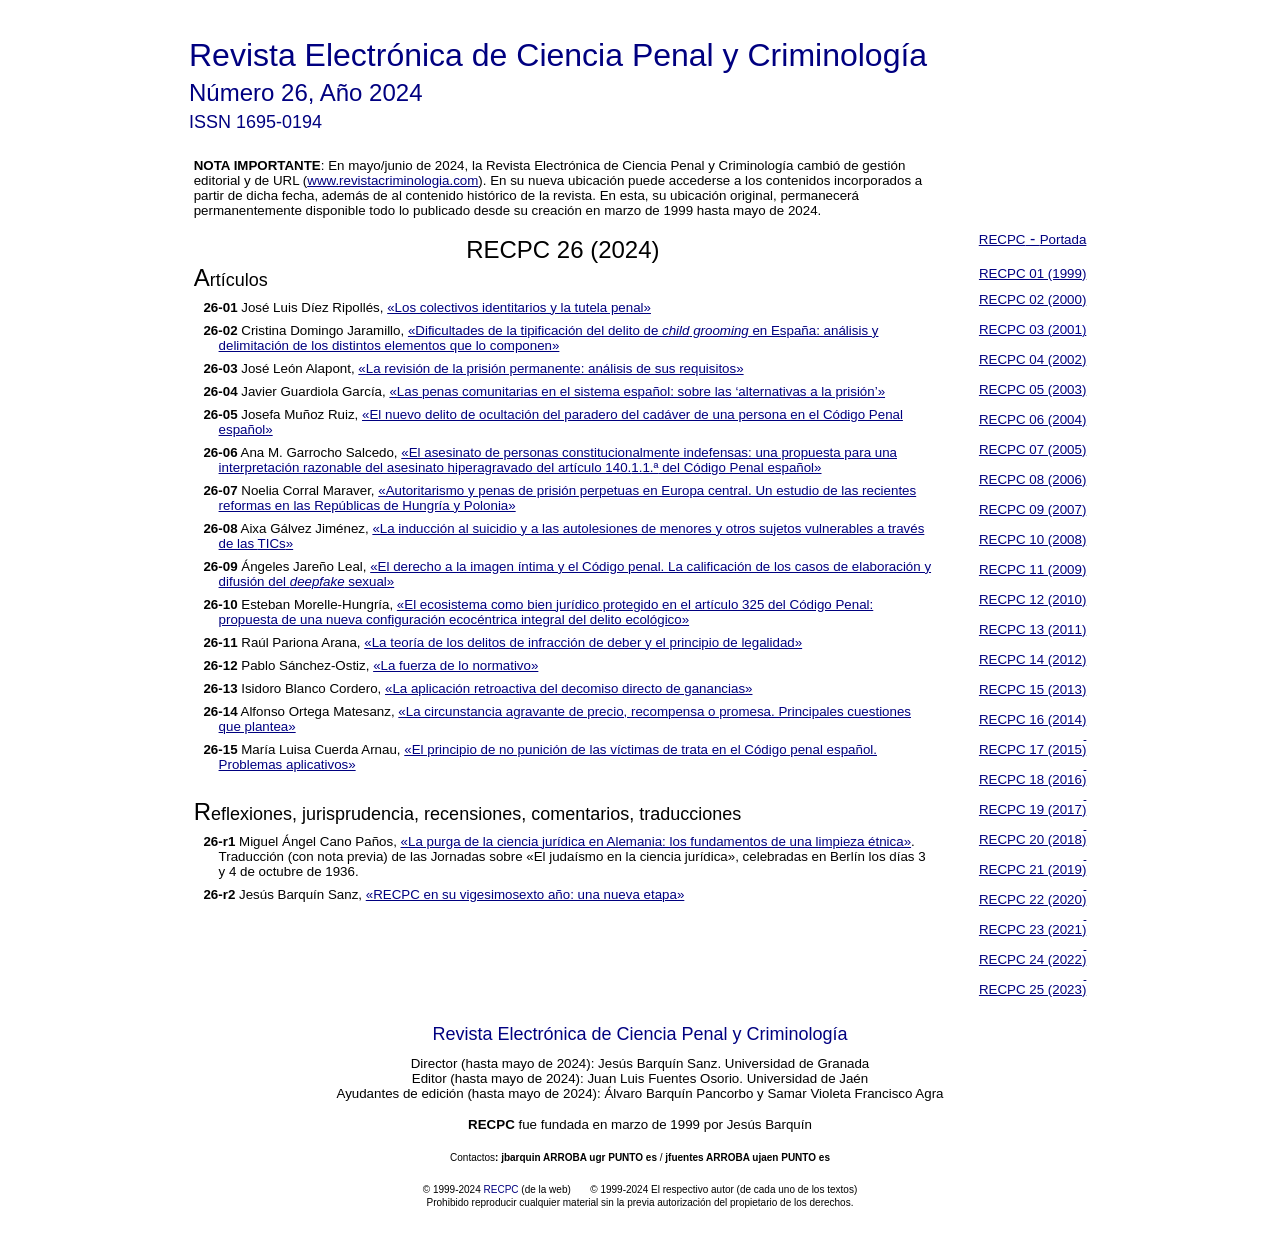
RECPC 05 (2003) (1032, 389)
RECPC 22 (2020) (1032, 899)
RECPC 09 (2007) (1032, 509)
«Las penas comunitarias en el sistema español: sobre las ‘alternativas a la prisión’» (637, 391)
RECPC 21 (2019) (1032, 869)
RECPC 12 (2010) (1032, 599)
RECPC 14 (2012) (1032, 659)
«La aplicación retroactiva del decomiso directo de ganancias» (569, 688)
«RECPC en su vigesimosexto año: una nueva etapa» (525, 894)
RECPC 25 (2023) (1032, 989)
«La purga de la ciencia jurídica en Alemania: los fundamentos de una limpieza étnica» (656, 841)
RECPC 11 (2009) (1032, 569)
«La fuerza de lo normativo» (455, 665)
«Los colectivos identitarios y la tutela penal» (519, 307)
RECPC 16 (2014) (1032, 719)
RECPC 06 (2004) (1032, 419)
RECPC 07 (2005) (1032, 449)
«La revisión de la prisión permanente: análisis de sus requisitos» (550, 368)
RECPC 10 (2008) (1032, 539)
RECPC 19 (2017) (1032, 809)
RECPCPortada (1033, 239)
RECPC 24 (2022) (1032, 959)
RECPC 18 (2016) (1032, 779)
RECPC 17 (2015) (1032, 749)
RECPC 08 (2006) (1032, 479)
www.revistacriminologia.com (392, 180)
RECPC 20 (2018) (1032, 839)
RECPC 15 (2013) (1032, 689)
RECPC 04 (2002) (1032, 359)
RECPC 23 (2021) (1032, 929)
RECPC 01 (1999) (1032, 273)
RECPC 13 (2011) (1032, 629)
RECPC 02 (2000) (1032, 299)
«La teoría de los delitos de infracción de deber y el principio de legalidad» (583, 642)
